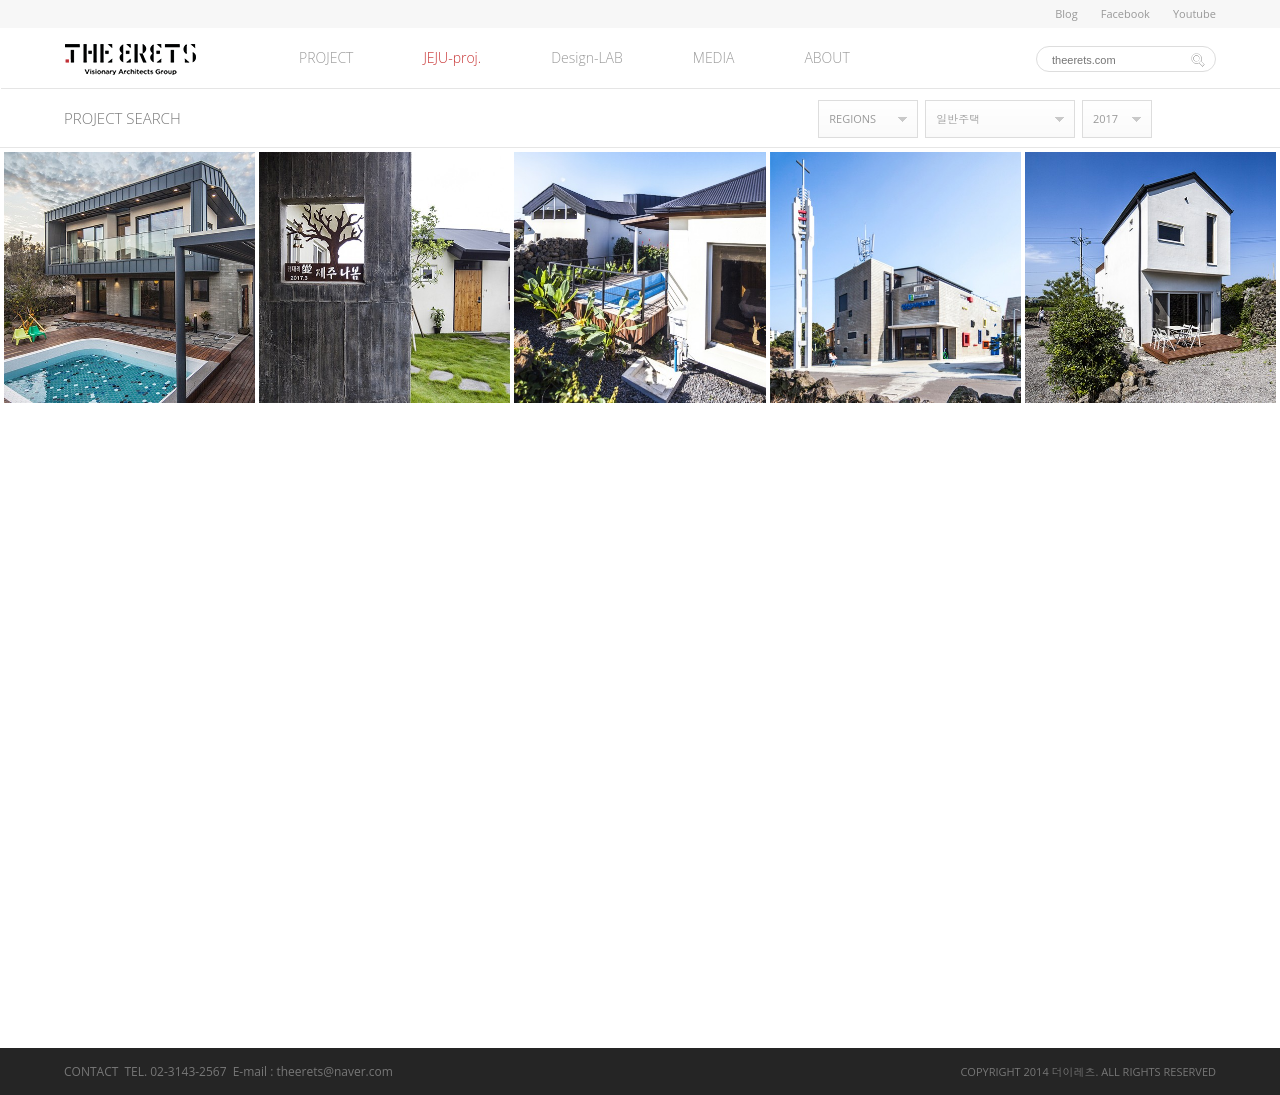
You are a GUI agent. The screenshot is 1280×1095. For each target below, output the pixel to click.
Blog (1066, 13)
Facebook (1125, 13)
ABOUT (826, 57)
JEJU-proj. (452, 57)
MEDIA (714, 57)
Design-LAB (587, 57)
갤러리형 (1176, 119)
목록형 (1206, 119)
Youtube (1194, 13)
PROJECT (326, 57)
